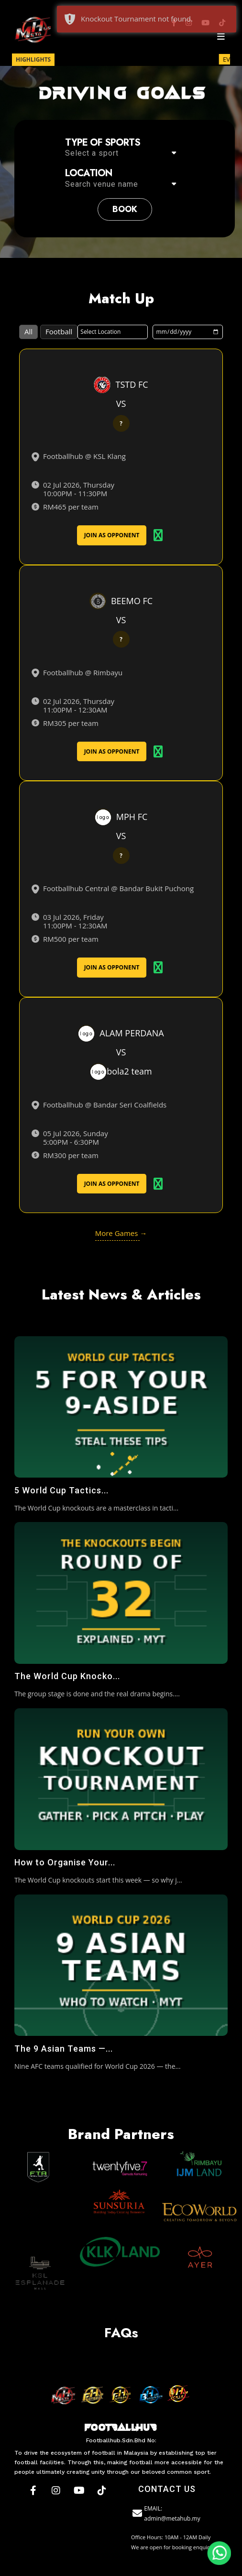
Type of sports (102, 143)
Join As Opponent (112, 535)
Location (88, 173)
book (124, 209)
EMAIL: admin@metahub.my (166, 2513)
